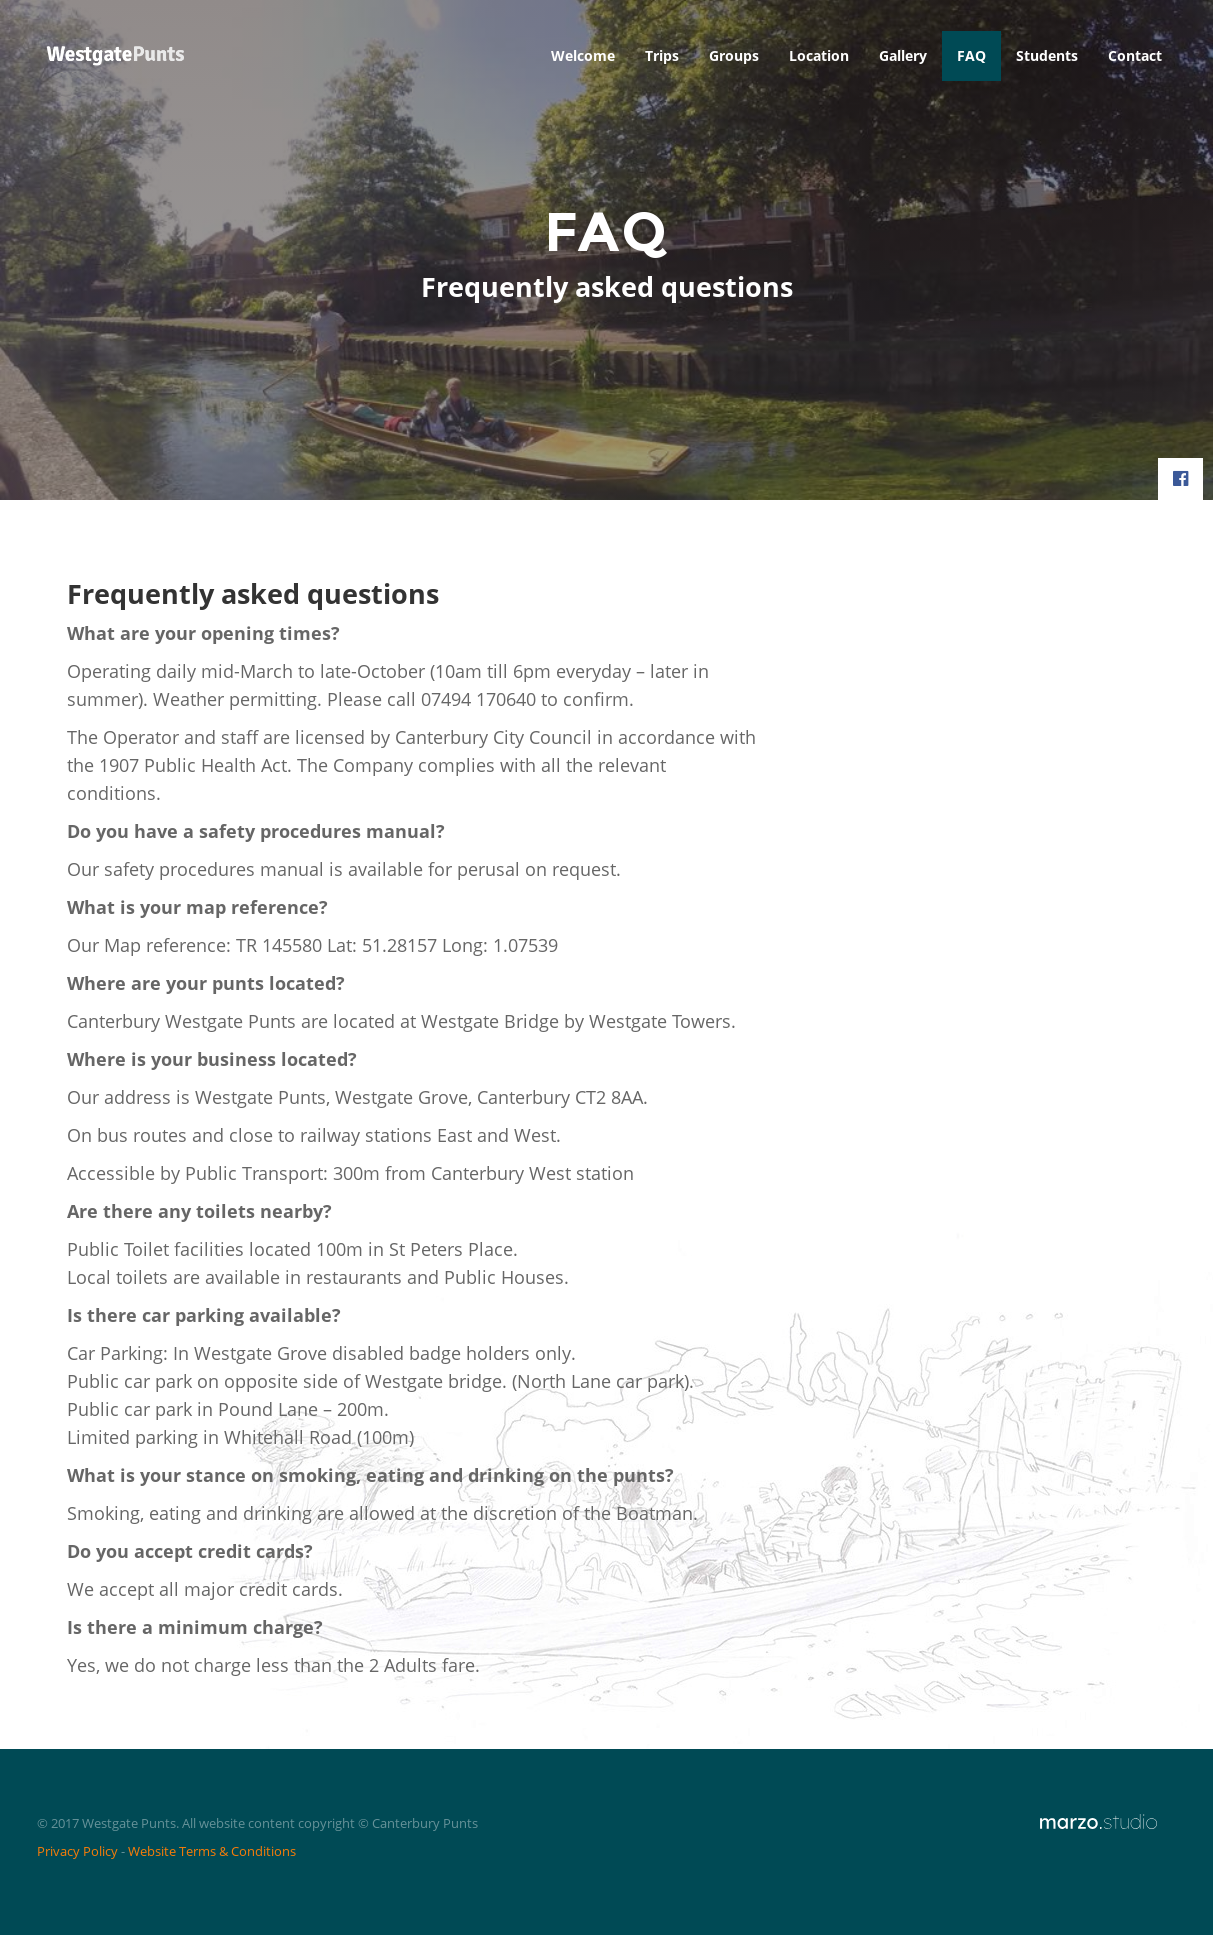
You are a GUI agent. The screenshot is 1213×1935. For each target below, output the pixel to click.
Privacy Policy (77, 1851)
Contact (1135, 55)
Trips (662, 55)
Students (1047, 55)
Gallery (903, 55)
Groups (734, 55)
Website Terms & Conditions (212, 1851)
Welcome (583, 55)
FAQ (971, 55)
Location (819, 55)
